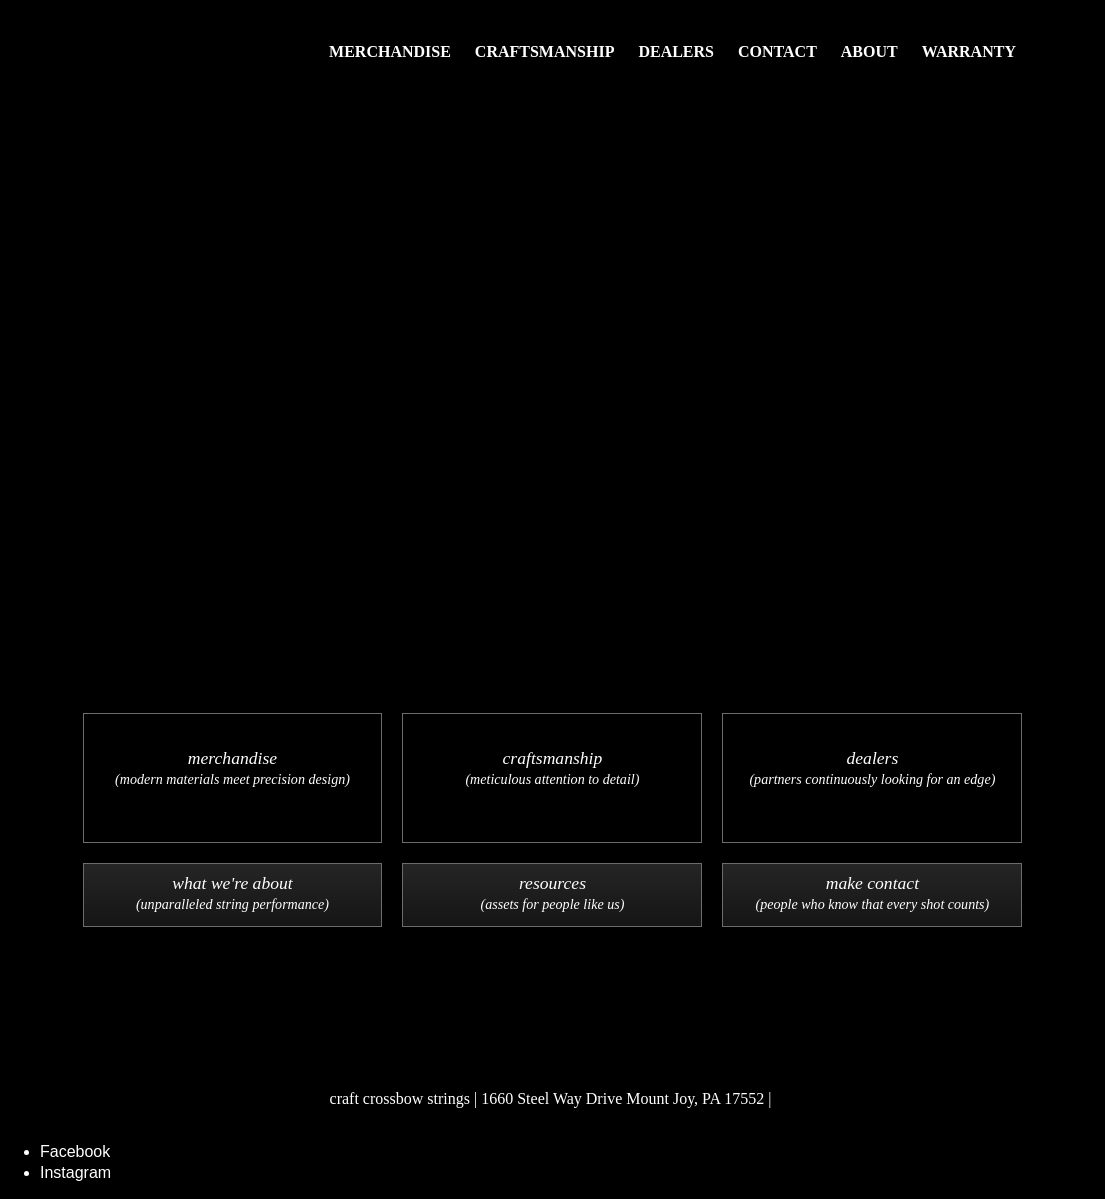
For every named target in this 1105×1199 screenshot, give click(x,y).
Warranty (969, 51)
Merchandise (390, 51)
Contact (777, 51)
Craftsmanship (545, 51)
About (869, 51)
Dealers (676, 51)
